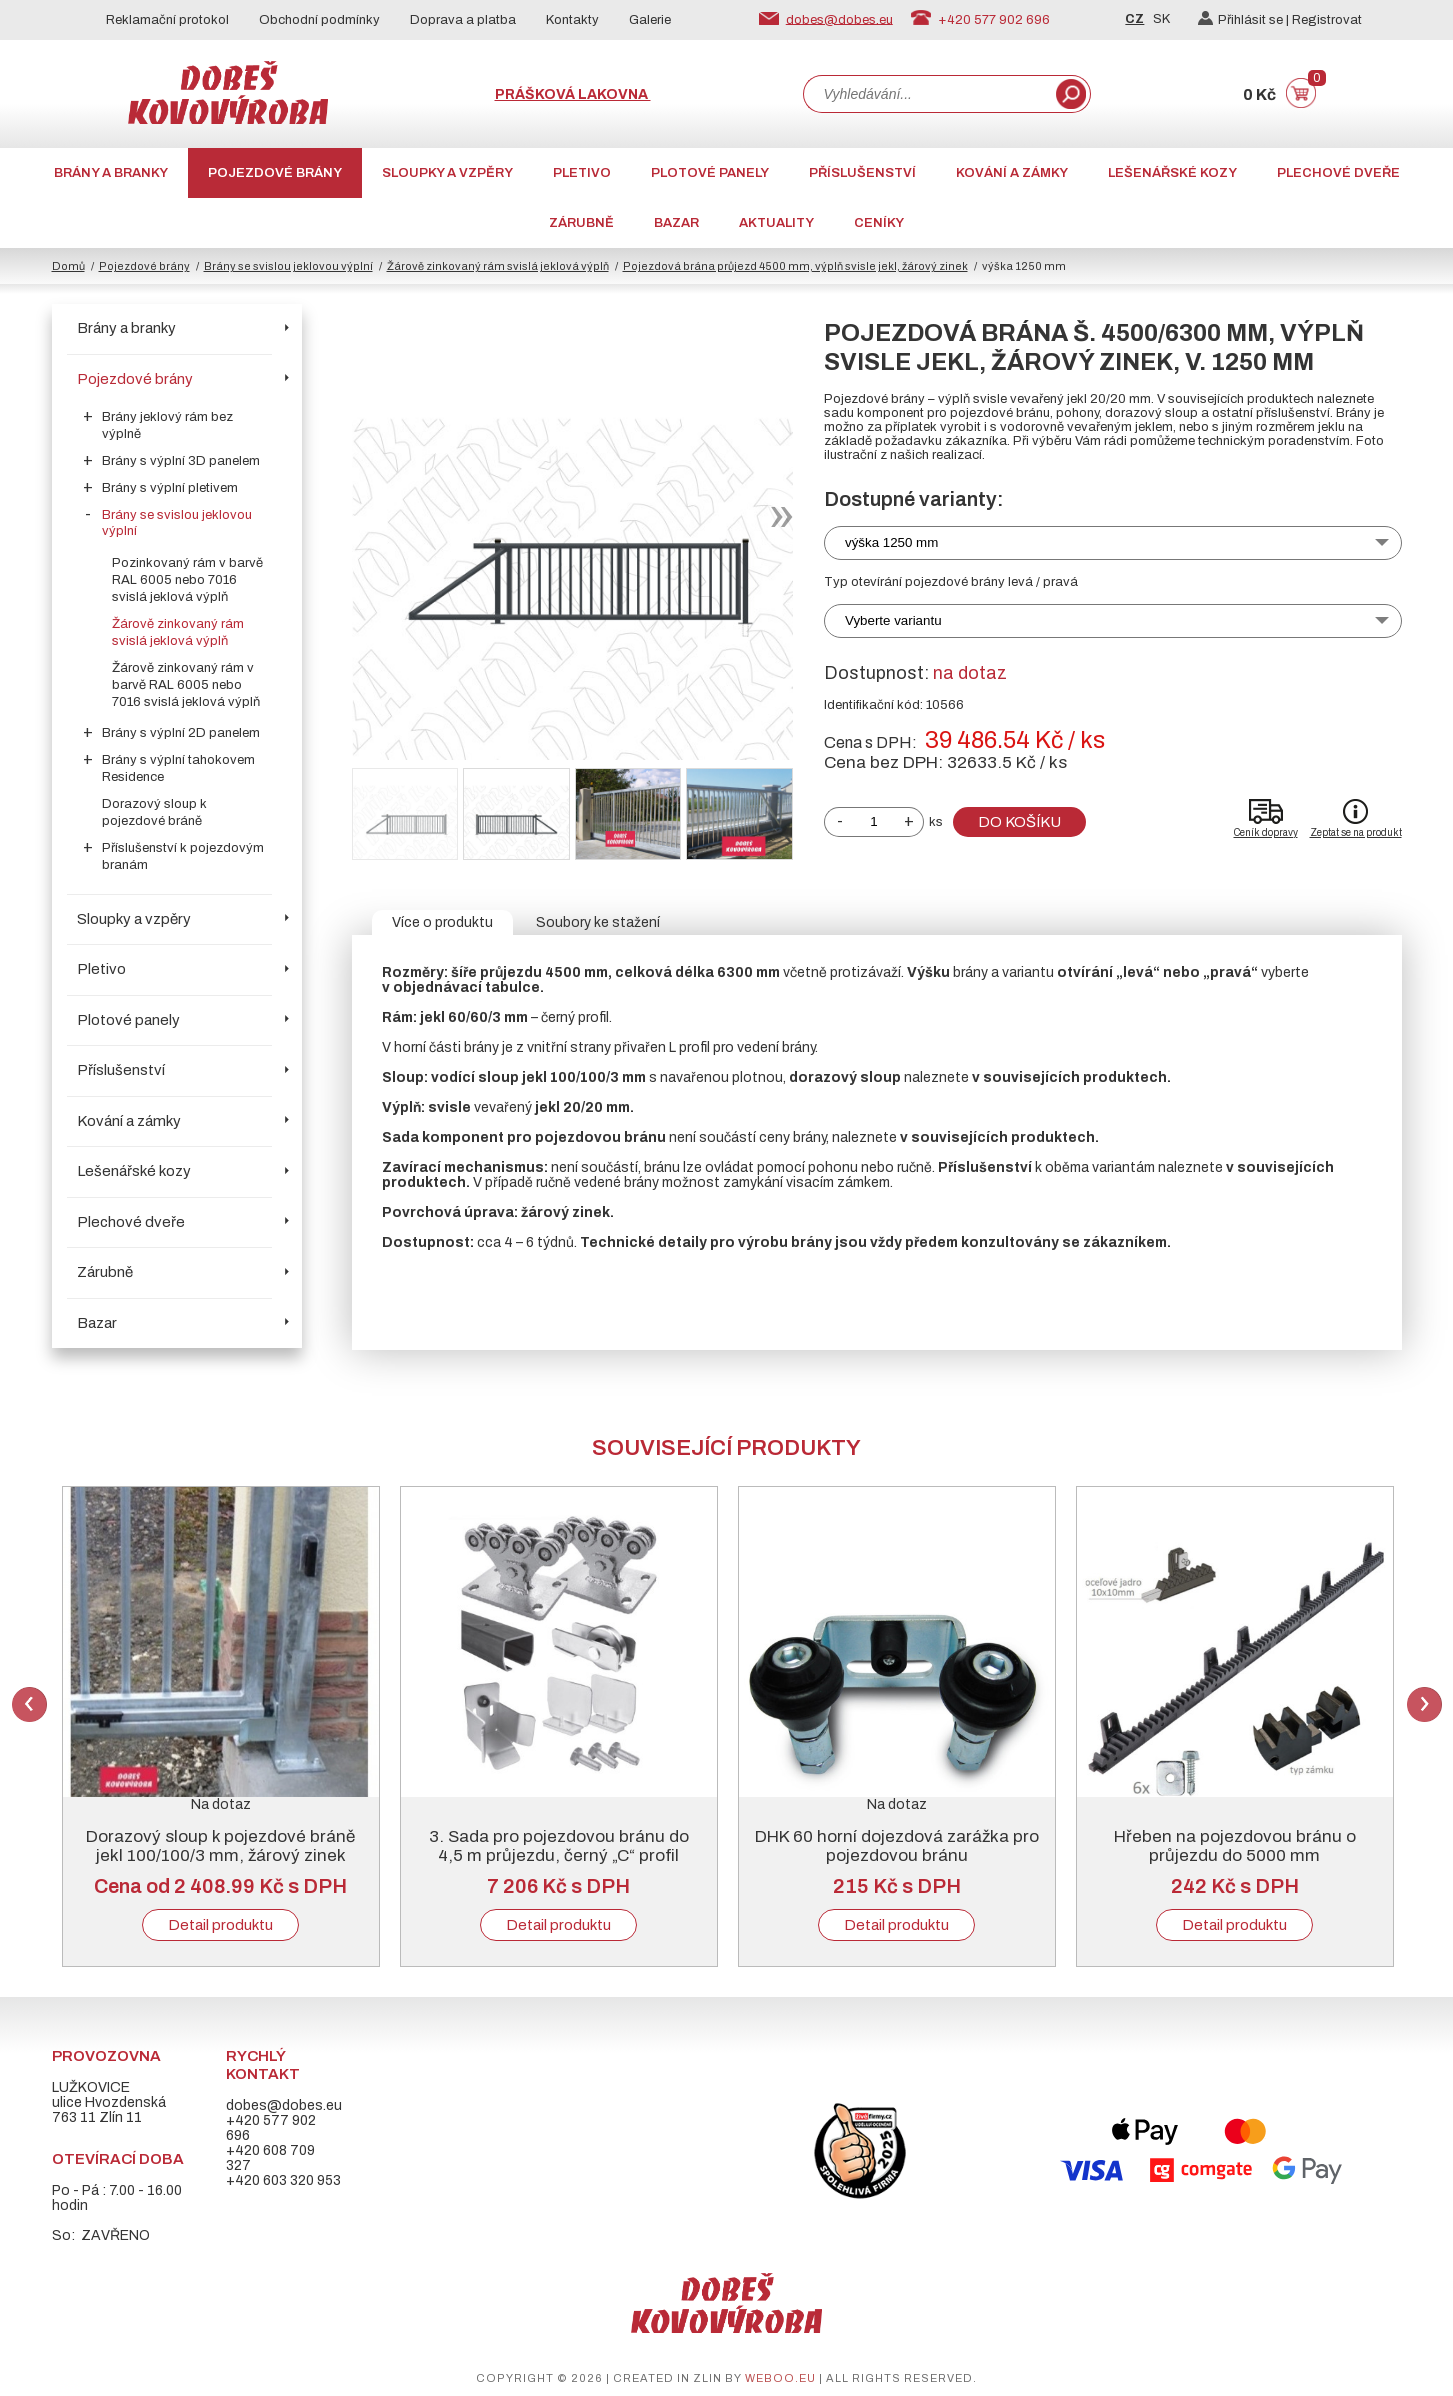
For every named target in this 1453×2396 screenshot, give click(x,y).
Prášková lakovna (573, 94)
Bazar (676, 223)
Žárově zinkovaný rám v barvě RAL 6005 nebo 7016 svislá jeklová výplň (186, 685)
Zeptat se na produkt (1356, 832)
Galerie (650, 20)
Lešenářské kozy (1172, 173)
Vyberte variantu (893, 620)
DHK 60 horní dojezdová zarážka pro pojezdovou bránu (897, 1846)
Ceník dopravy (1266, 832)
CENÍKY (879, 223)
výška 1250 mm (891, 542)
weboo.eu (780, 2378)
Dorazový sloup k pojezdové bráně (154, 812)
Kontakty (572, 20)
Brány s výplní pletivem (170, 488)
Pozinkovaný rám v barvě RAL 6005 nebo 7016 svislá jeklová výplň (187, 580)
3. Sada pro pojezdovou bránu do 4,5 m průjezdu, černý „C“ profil (559, 1846)
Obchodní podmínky (319, 20)
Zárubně (581, 223)
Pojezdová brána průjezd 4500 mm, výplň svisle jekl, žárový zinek (795, 266)
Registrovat (1327, 20)
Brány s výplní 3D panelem (181, 461)
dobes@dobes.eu (839, 19)
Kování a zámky (1012, 173)
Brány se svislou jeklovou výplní (288, 266)
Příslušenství (862, 173)
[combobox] (928, 94)
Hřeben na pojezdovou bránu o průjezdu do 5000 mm (1235, 1846)
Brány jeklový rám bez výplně (167, 425)
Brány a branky (111, 173)
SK (1161, 19)
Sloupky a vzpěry (447, 173)
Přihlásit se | (1245, 20)
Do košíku (1019, 822)
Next (1424, 1704)
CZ (1134, 19)
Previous (29, 1704)
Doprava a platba (463, 20)
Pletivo (582, 173)
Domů (68, 266)
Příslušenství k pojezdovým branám (183, 856)
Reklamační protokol (167, 20)
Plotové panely (710, 173)
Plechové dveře (1338, 173)
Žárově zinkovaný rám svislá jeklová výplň (498, 266)
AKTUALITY (776, 223)
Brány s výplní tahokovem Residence (178, 768)
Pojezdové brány (275, 173)
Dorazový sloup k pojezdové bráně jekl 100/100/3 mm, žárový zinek (220, 1846)
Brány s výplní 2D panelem (181, 733)
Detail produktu (220, 1925)
